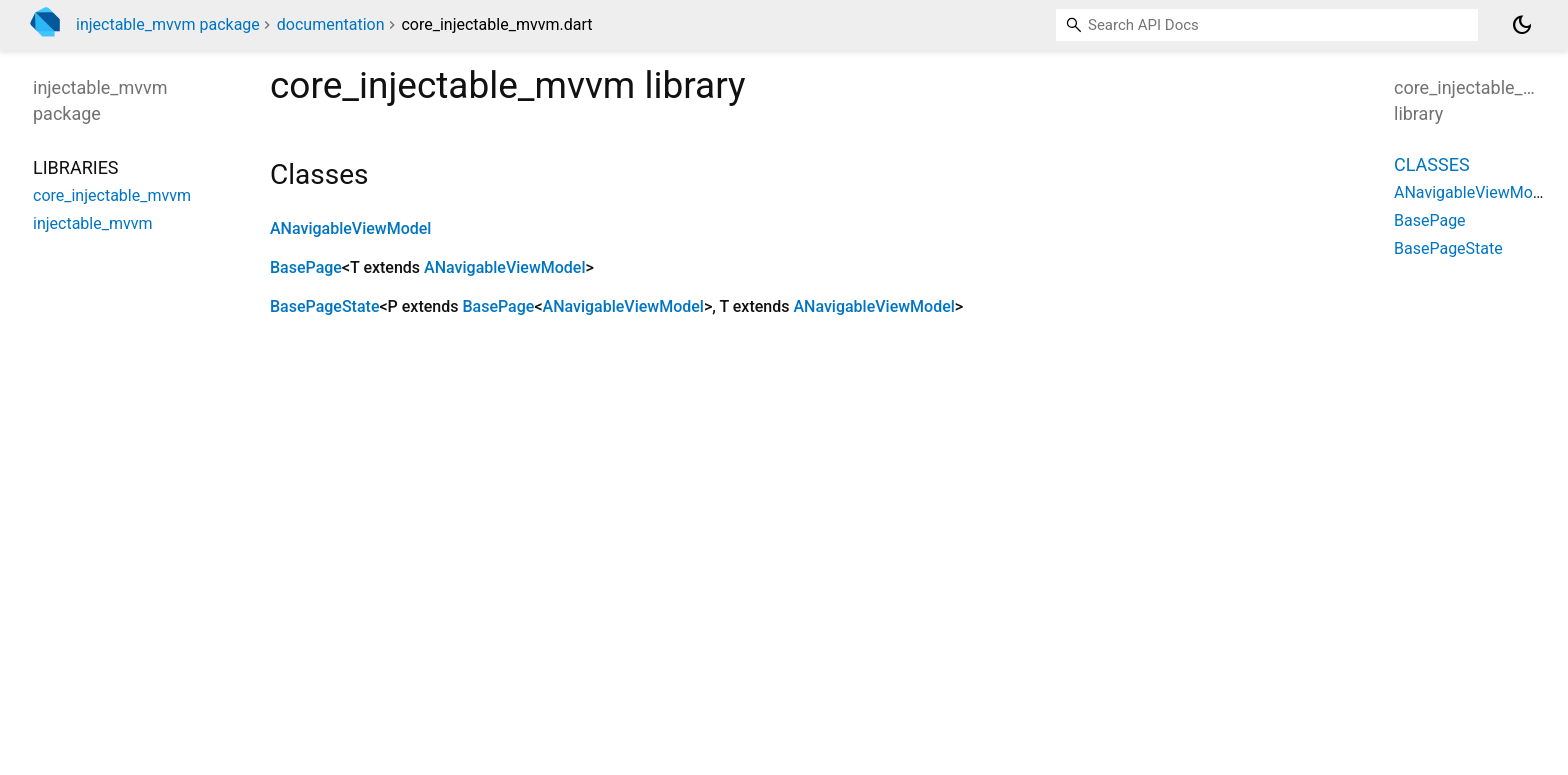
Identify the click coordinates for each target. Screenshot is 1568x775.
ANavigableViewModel (350, 228)
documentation (331, 24)
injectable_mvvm (93, 223)
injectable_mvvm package (168, 24)
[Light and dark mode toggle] (1522, 25)
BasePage (306, 267)
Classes (1432, 164)
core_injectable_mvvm (112, 195)
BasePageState (324, 306)
